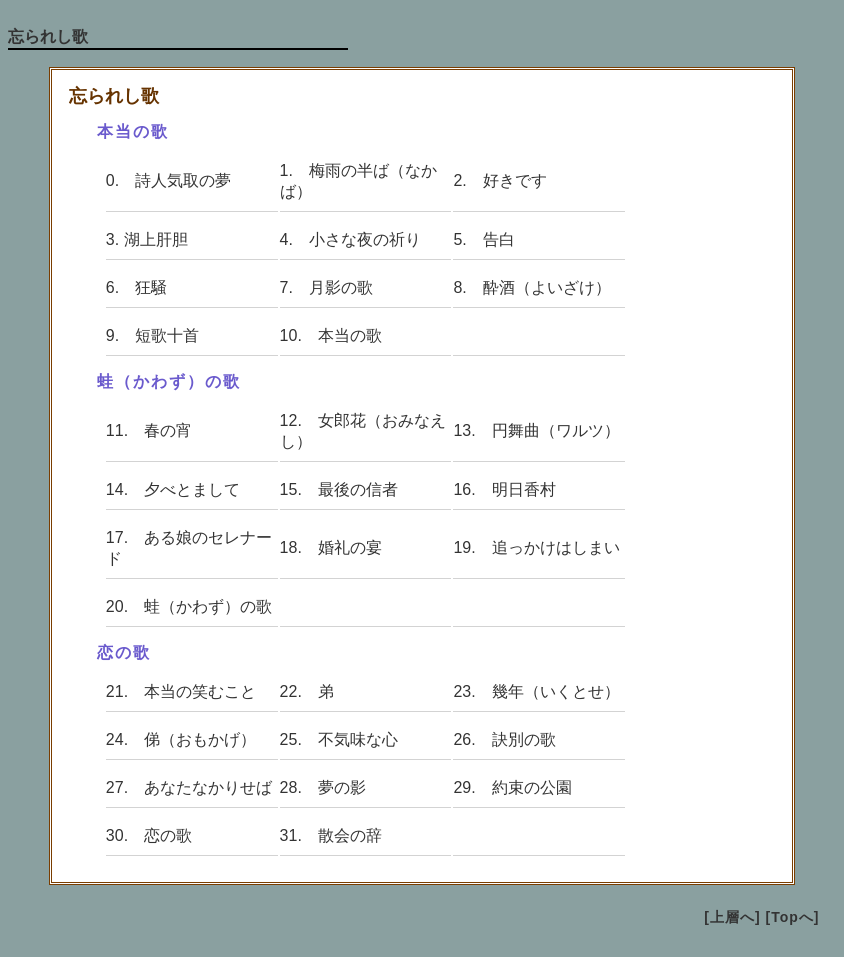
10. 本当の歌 (331, 335)
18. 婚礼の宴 (331, 547)
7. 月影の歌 (326, 287)
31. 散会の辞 (331, 835)
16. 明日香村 (504, 489)
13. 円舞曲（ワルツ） (536, 430)
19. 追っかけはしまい (536, 547)
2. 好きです (499, 180)
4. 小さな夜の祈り (350, 239)
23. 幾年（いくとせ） (536, 691)
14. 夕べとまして (173, 489)
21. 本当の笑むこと (181, 691)
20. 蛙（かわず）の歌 (189, 606)
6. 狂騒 (136, 287)
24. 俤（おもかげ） (181, 739)
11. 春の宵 (149, 430)
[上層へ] (732, 917)
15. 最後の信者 (339, 489)
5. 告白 (483, 239)
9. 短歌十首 (152, 335)
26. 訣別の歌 (504, 739)
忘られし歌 (48, 36)
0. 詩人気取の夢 (168, 180)
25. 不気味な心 (339, 739)
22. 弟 (307, 691)
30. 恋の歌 (149, 835)
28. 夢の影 (323, 787)
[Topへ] (793, 917)
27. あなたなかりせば (189, 787)
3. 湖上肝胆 (147, 239)
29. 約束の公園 (512, 787)
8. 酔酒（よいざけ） (531, 287)
